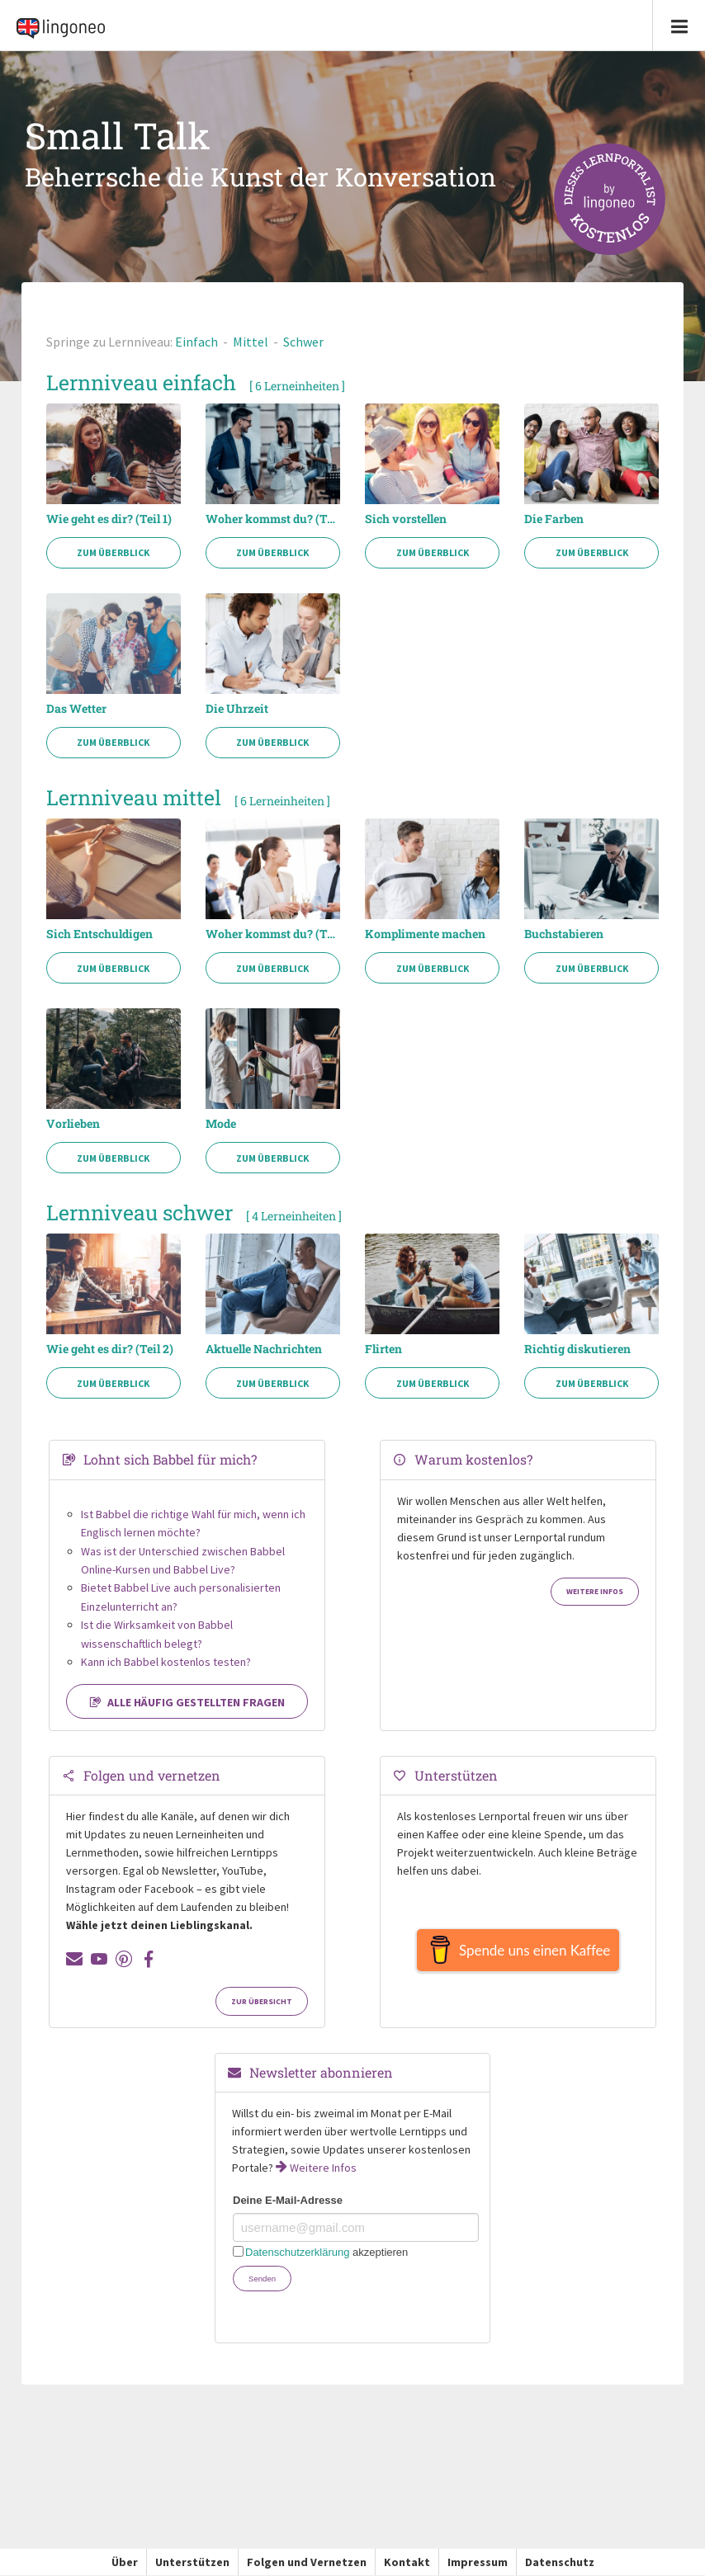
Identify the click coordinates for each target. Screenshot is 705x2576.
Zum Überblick (113, 552)
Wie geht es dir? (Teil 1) (109, 519)
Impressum (477, 2562)
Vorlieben (73, 1123)
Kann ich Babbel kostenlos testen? (166, 1661)
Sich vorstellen (406, 519)
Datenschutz (559, 2562)
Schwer (303, 341)
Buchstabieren (563, 934)
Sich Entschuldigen (99, 934)
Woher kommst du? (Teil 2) (273, 934)
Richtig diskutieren (577, 1349)
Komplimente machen (425, 934)
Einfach (196, 341)
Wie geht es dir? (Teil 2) (109, 1349)
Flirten (383, 1349)
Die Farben (554, 519)
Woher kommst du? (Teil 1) (273, 519)
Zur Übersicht (261, 2002)
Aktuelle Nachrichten (264, 1349)
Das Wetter (76, 708)
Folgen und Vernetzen (307, 2562)
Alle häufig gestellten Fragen (187, 1702)
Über (124, 2562)
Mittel (250, 341)
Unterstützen (192, 2562)
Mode (221, 1123)
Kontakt (407, 2562)
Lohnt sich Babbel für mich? (170, 1459)
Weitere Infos (594, 1592)
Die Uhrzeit (237, 708)
